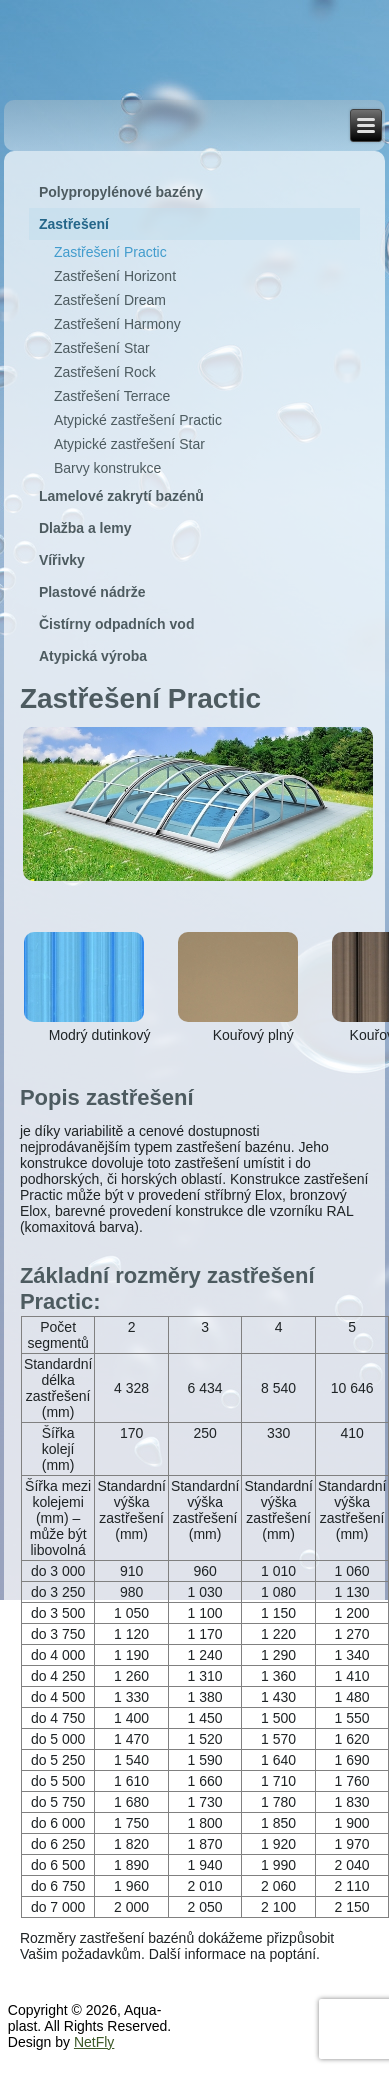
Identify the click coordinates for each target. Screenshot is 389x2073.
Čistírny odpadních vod (117, 624)
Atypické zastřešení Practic (138, 420)
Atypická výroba (93, 656)
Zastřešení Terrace (112, 396)
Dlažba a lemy (85, 528)
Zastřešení (74, 224)
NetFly (94, 2042)
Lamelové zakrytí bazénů (121, 496)
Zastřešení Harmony (117, 324)
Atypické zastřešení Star (129, 444)
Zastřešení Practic (110, 252)
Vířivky (62, 560)
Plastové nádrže (92, 592)
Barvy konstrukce (107, 468)
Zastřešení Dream (110, 300)
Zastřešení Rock (105, 372)
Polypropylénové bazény (121, 192)
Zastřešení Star (102, 348)
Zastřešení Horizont (115, 276)
